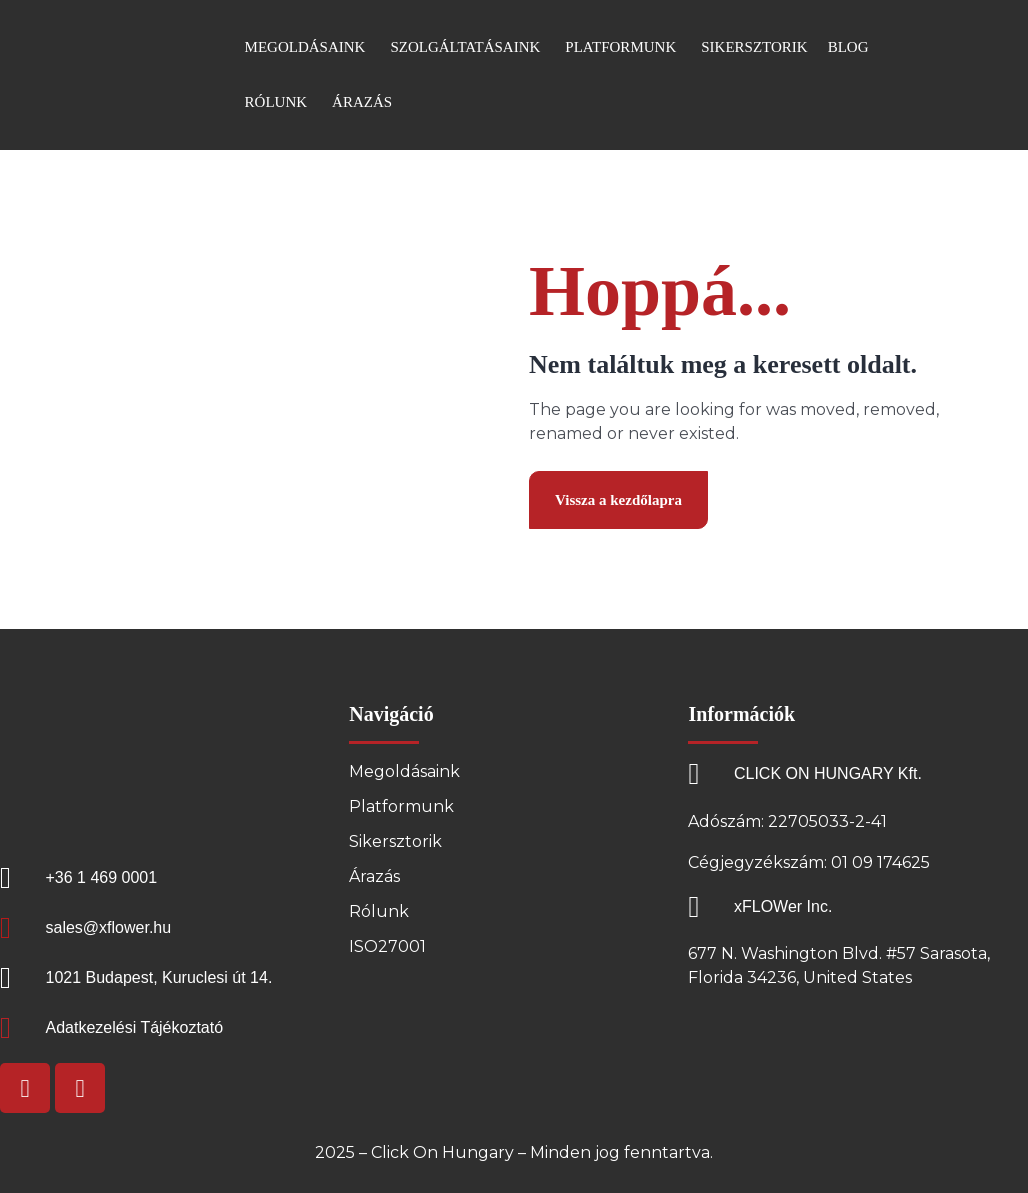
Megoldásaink (404, 771)
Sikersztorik (395, 841)
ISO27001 (387, 946)
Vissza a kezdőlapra (618, 500)
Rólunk (379, 911)
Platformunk (401, 806)
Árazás (374, 876)
